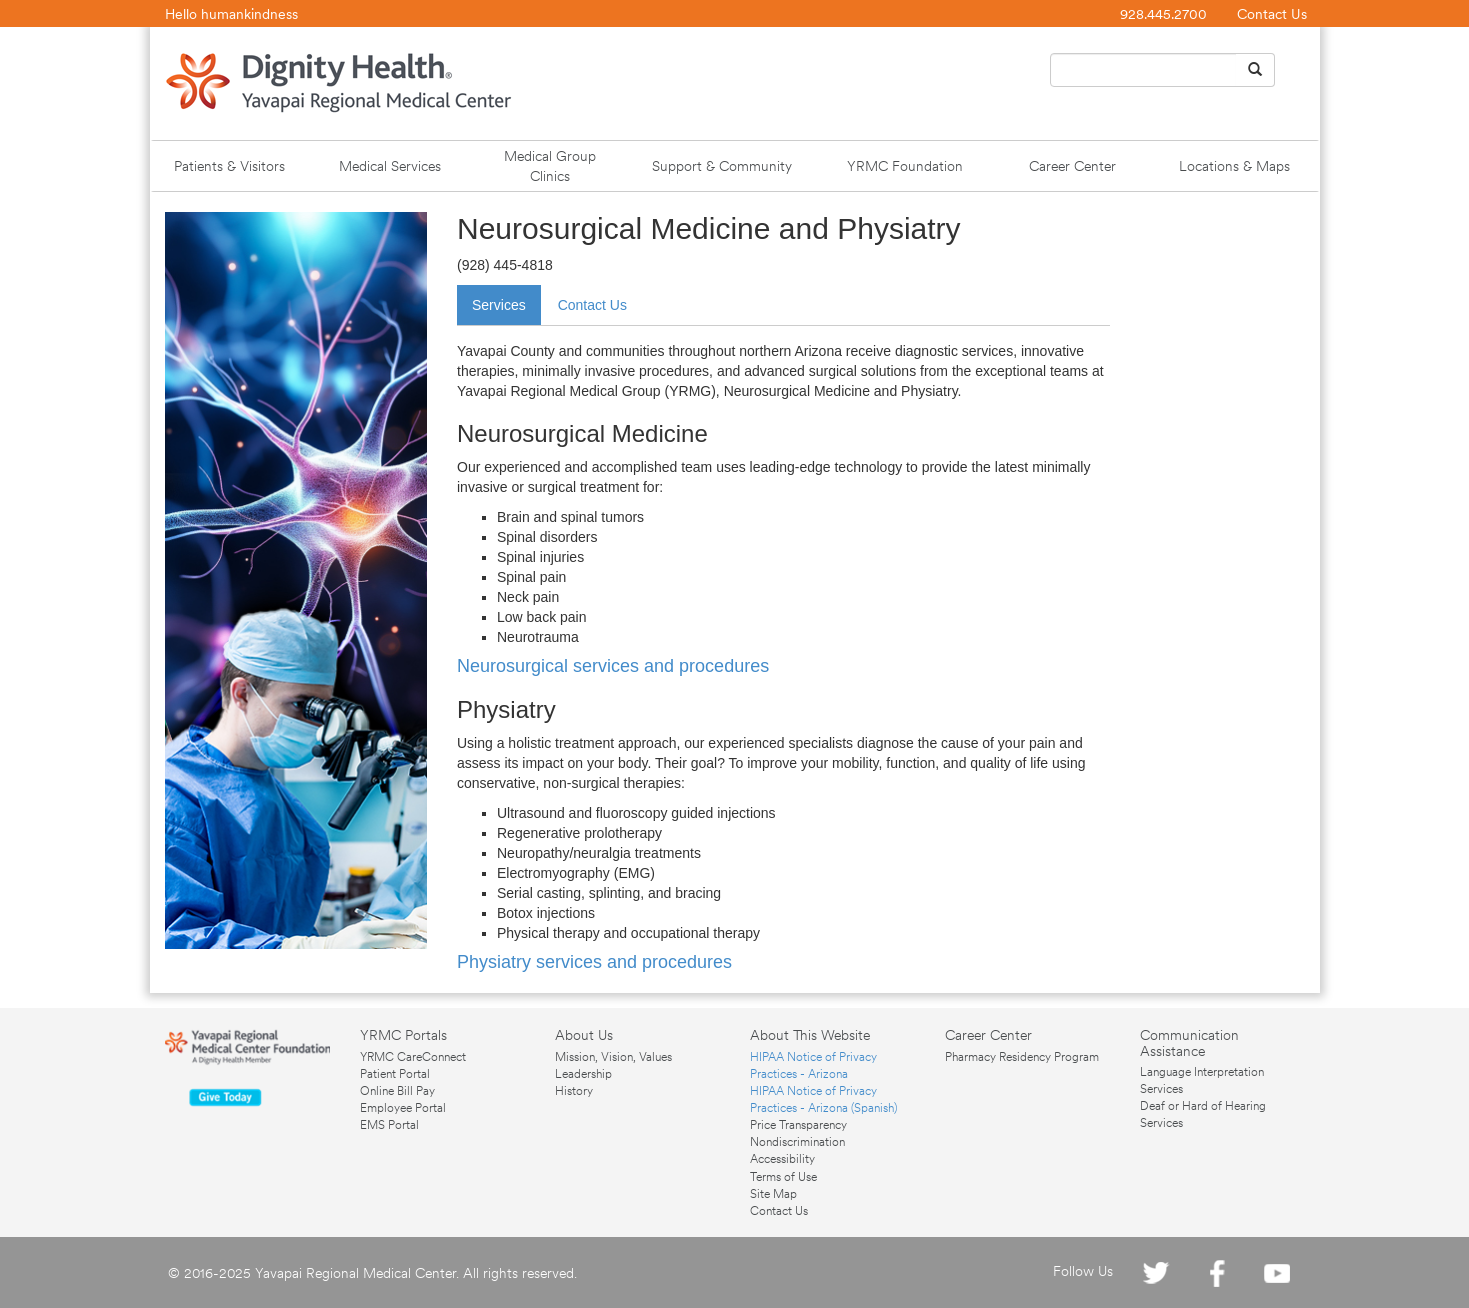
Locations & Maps (1234, 166)
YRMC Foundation (905, 166)
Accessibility (782, 1159)
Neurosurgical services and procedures (613, 666)
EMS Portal (389, 1125)
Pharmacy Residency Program (1022, 1057)
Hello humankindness (231, 14)
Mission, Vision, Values (613, 1057)
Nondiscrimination (797, 1142)
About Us (584, 1035)
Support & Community (722, 166)
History (574, 1091)
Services (499, 305)
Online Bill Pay (397, 1091)
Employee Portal (403, 1108)
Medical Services (390, 166)
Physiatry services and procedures (594, 962)
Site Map (773, 1194)
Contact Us (1272, 14)
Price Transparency (798, 1125)
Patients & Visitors (229, 166)
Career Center (1072, 166)
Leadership (583, 1074)
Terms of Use (783, 1177)
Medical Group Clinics (550, 166)
